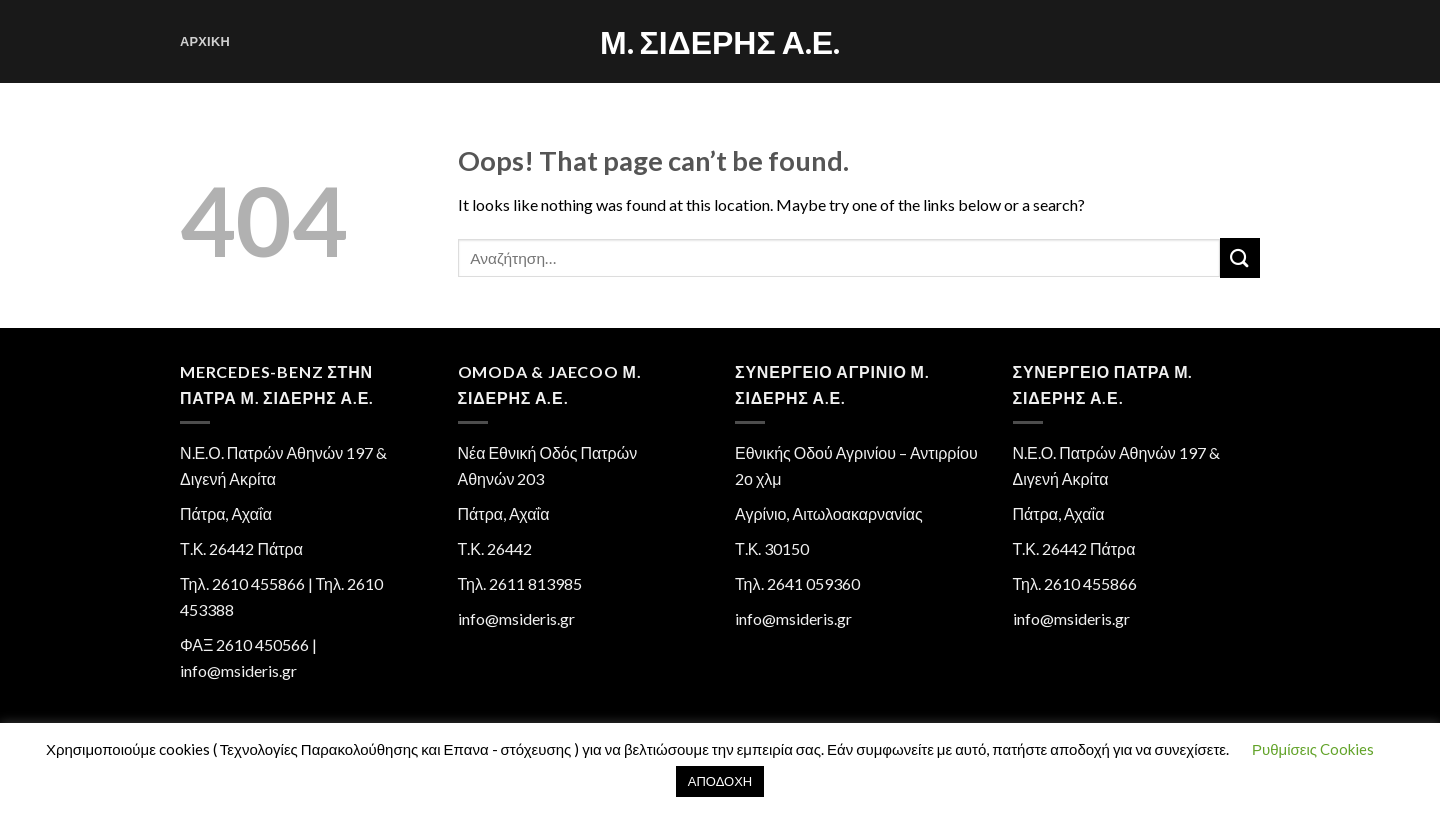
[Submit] (1240, 257)
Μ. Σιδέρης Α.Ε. (720, 42)
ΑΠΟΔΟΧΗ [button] (720, 781)
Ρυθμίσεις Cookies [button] (1313, 749)
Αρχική (205, 41)
